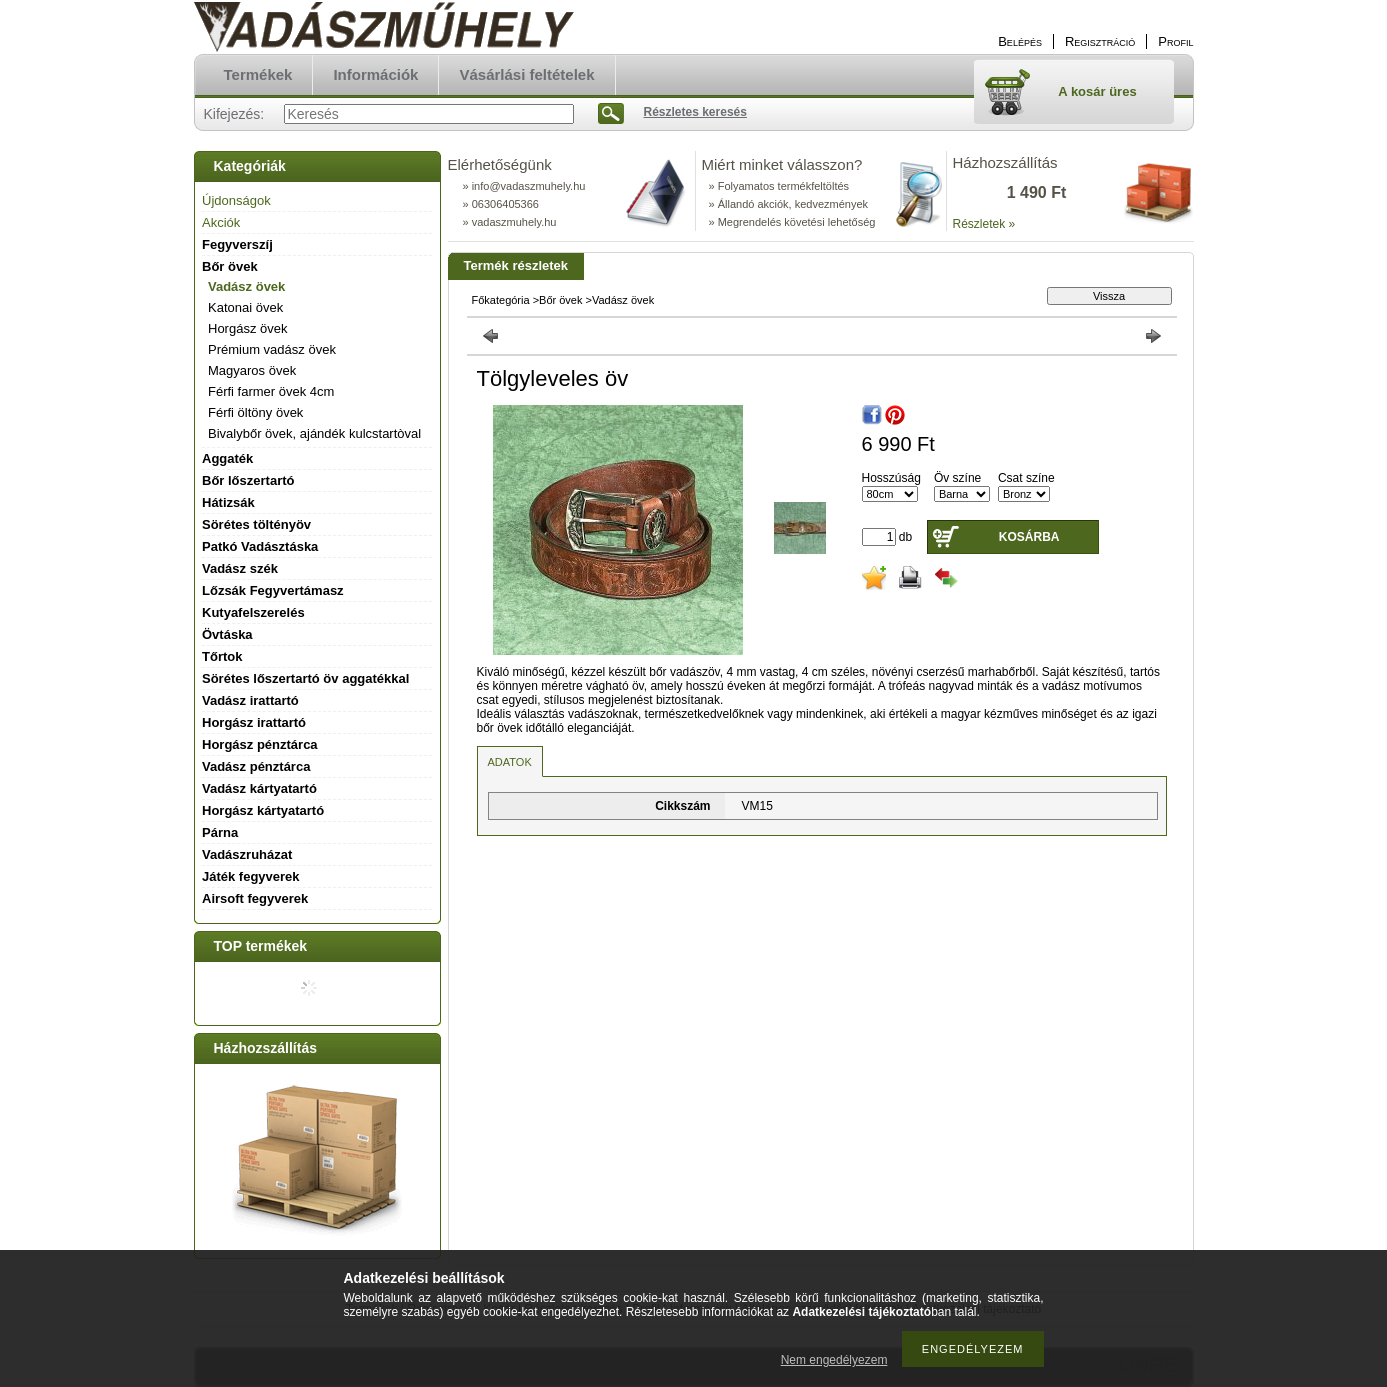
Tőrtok (222, 656)
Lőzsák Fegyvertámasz (273, 590)
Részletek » (984, 224)
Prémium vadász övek (272, 349)
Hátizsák (228, 502)
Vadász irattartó (250, 700)
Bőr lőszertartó (248, 480)
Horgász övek (247, 328)
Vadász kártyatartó (259, 788)
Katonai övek (245, 307)
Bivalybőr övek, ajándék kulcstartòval (314, 433)
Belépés (1020, 41)
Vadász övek (246, 286)
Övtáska (227, 634)
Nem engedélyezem (834, 1360)
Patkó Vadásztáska (260, 546)
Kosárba (1029, 537)
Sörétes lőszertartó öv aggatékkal (305, 678)
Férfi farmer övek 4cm (271, 391)
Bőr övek (560, 300)
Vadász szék (240, 568)
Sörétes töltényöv (256, 524)
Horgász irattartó (254, 722)
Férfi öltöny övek (255, 412)
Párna (220, 832)
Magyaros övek (252, 370)
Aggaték (227, 458)
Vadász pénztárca (256, 766)
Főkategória (501, 300)
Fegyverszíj (237, 244)
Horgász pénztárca (260, 744)
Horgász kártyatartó (263, 810)
